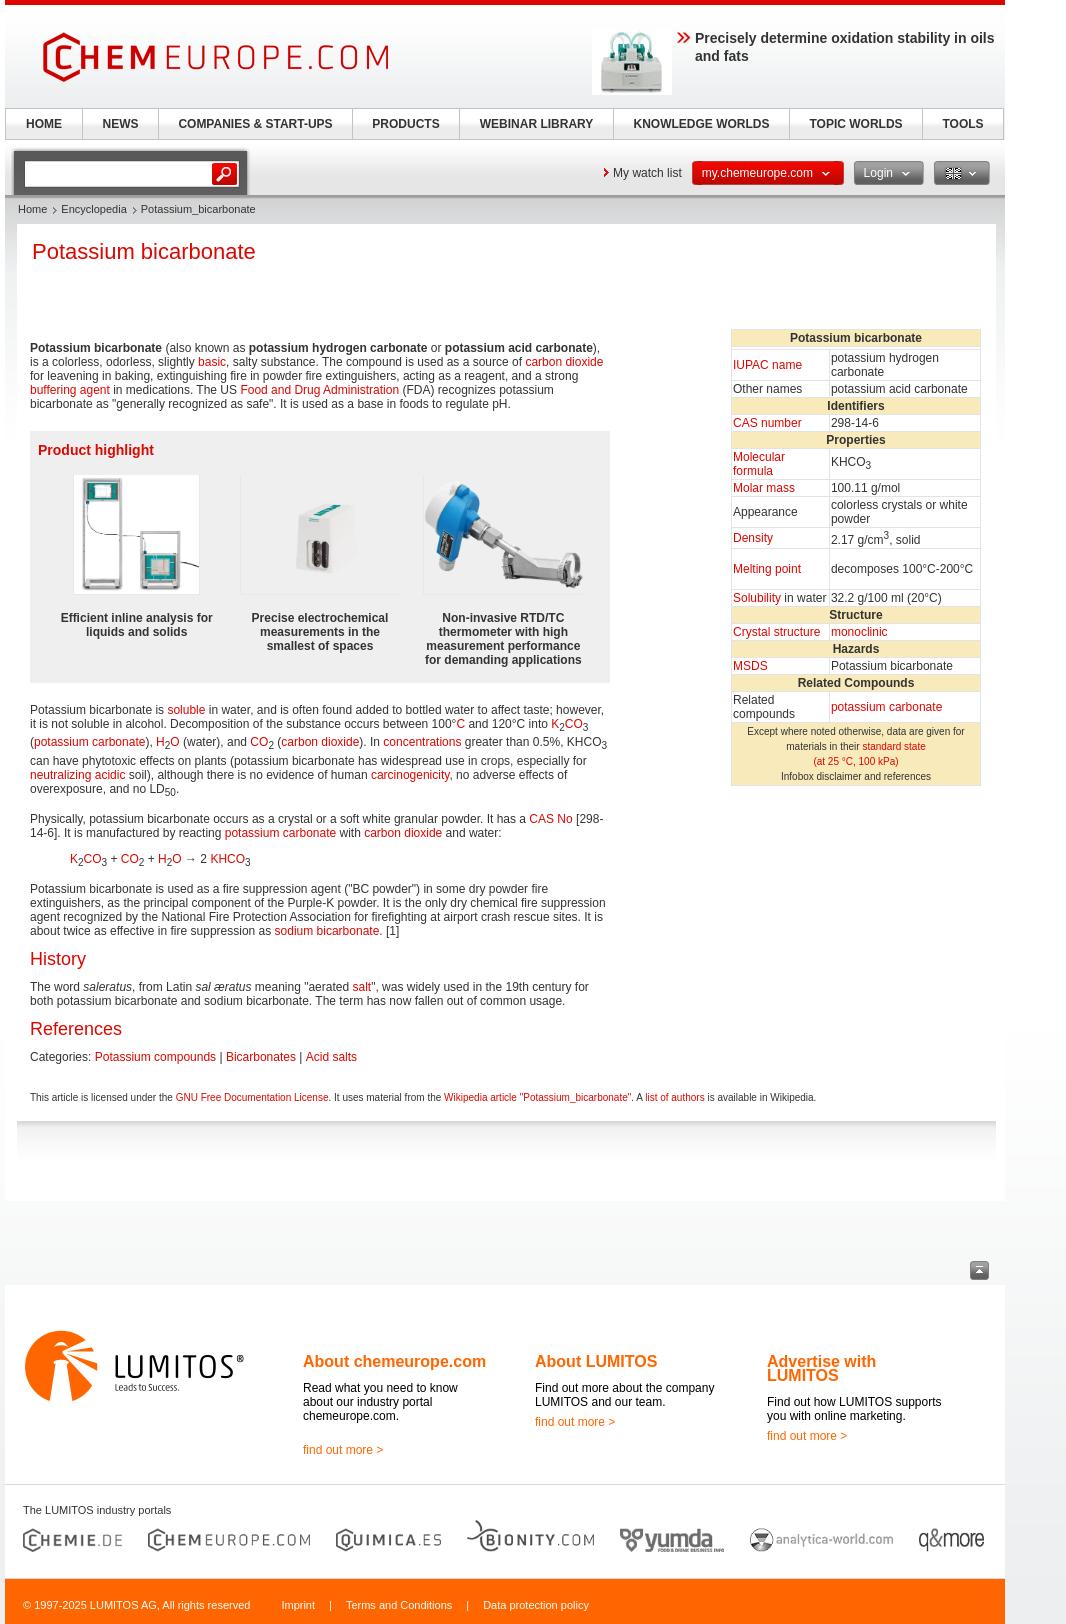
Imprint (298, 1605)
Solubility (757, 598)
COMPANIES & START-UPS (255, 124)
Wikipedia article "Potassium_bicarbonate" (537, 1097)
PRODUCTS (405, 124)
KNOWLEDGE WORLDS (702, 124)
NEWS (121, 124)
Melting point (767, 569)
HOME (44, 124)
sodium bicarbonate (327, 931)
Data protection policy (536, 1605)
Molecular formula (759, 464)
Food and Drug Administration (319, 390)
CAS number (767, 423)
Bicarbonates (261, 1057)
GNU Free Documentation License (252, 1097)
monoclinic (859, 632)
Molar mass (764, 488)
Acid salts (331, 1057)
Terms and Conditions (399, 1605)
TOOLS (962, 124)
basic (212, 362)
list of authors (674, 1097)
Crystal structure (776, 632)
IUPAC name (767, 365)
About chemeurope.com (394, 1361)
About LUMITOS (596, 1361)
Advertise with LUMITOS (821, 1368)
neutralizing (60, 775)
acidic (110, 775)
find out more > (343, 1450)
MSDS (750, 666)
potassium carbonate (886, 707)
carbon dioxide (564, 362)
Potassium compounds (155, 1057)
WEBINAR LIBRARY (537, 124)
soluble (186, 710)
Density (753, 538)
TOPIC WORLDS (855, 124)
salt (361, 987)
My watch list (647, 173)
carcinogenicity (410, 775)
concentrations (422, 742)
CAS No (550, 819)
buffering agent (70, 390)
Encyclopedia (93, 209)
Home (32, 209)
